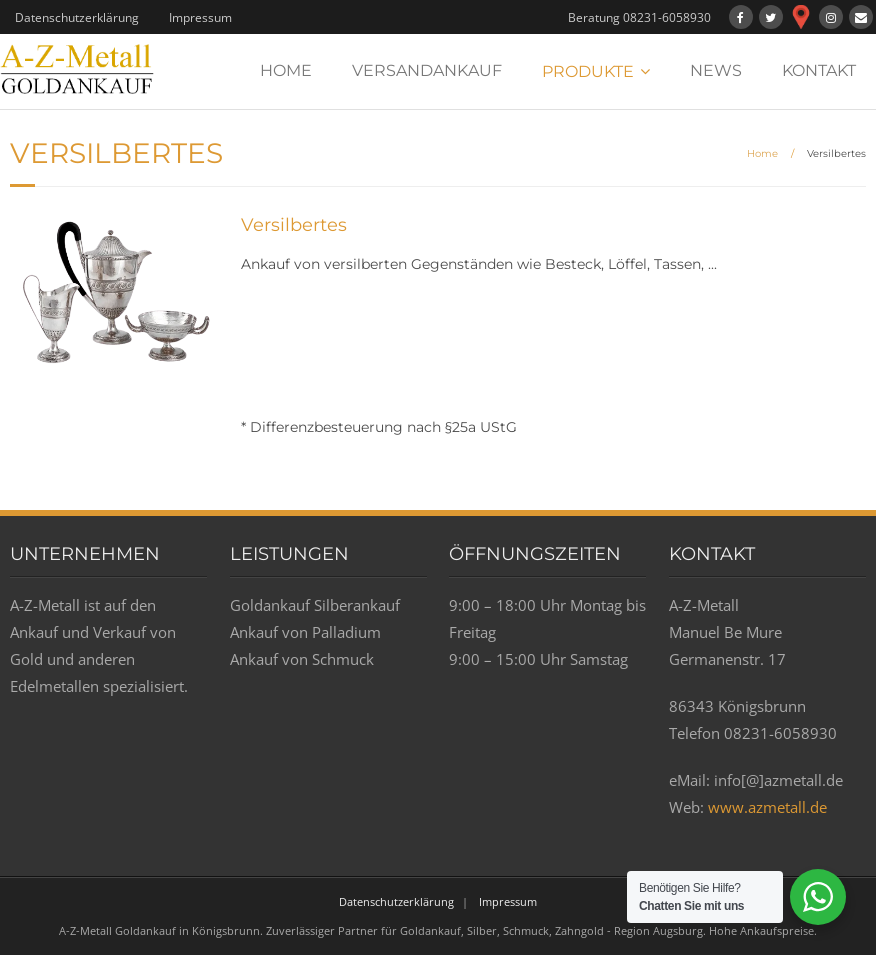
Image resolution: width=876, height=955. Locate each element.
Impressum (200, 17)
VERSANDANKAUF (427, 70)
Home (762, 153)
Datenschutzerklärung (77, 17)
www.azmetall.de (767, 807)
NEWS (716, 70)
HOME (286, 70)
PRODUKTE (588, 71)
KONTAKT (819, 70)
